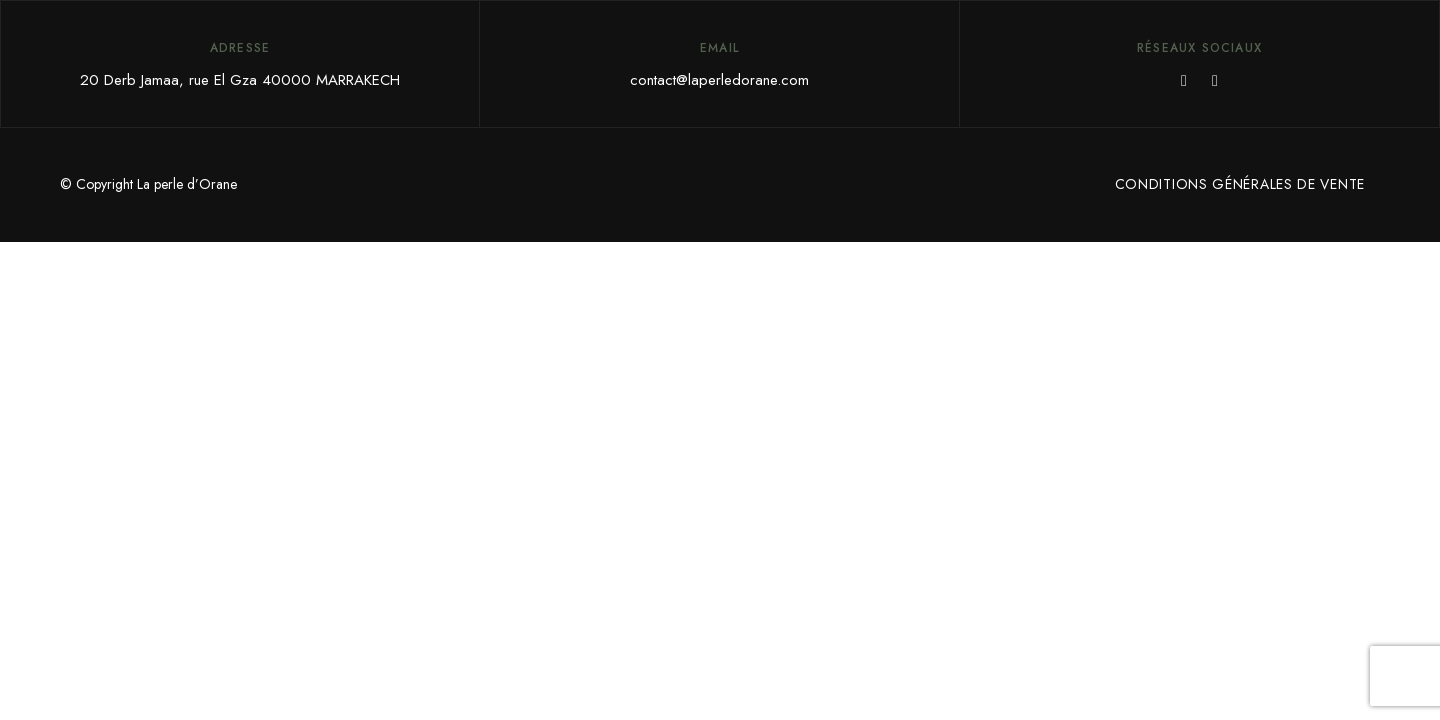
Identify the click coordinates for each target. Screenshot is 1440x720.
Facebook (1184, 81)
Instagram (1215, 81)
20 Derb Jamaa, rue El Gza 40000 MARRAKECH (240, 80)
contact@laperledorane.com (719, 80)
